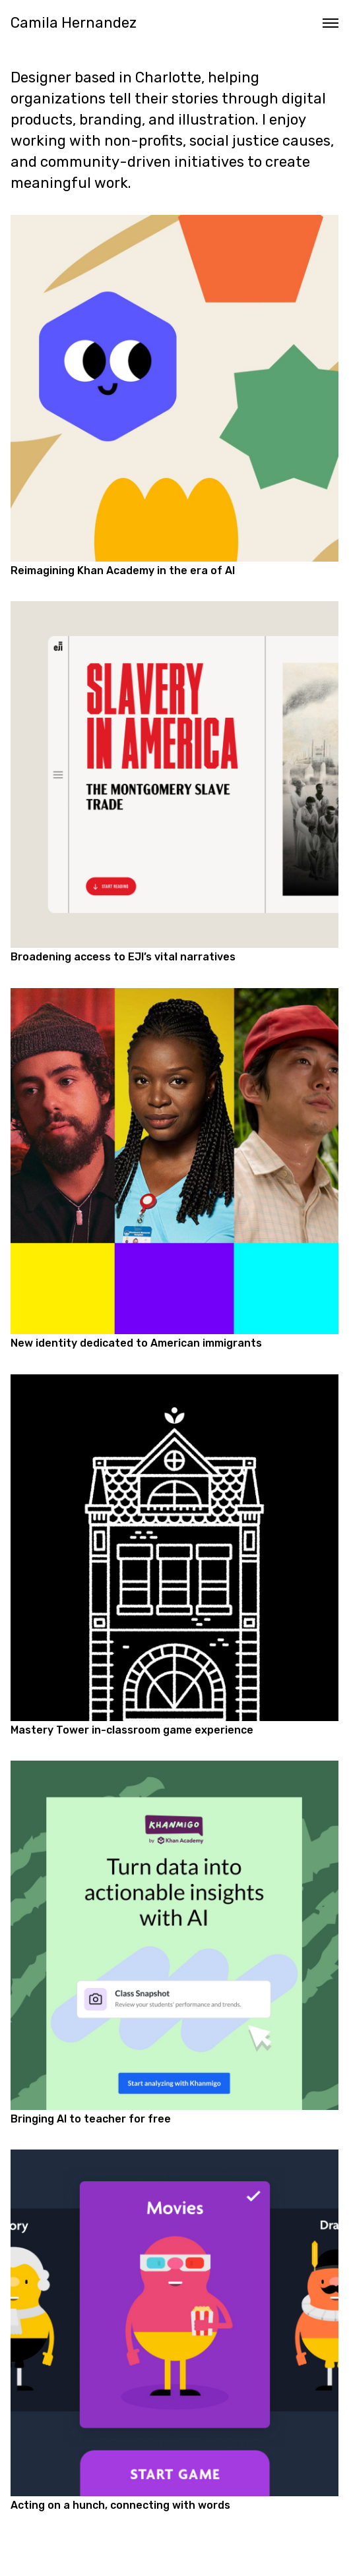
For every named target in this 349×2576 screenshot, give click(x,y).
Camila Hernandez (74, 23)
